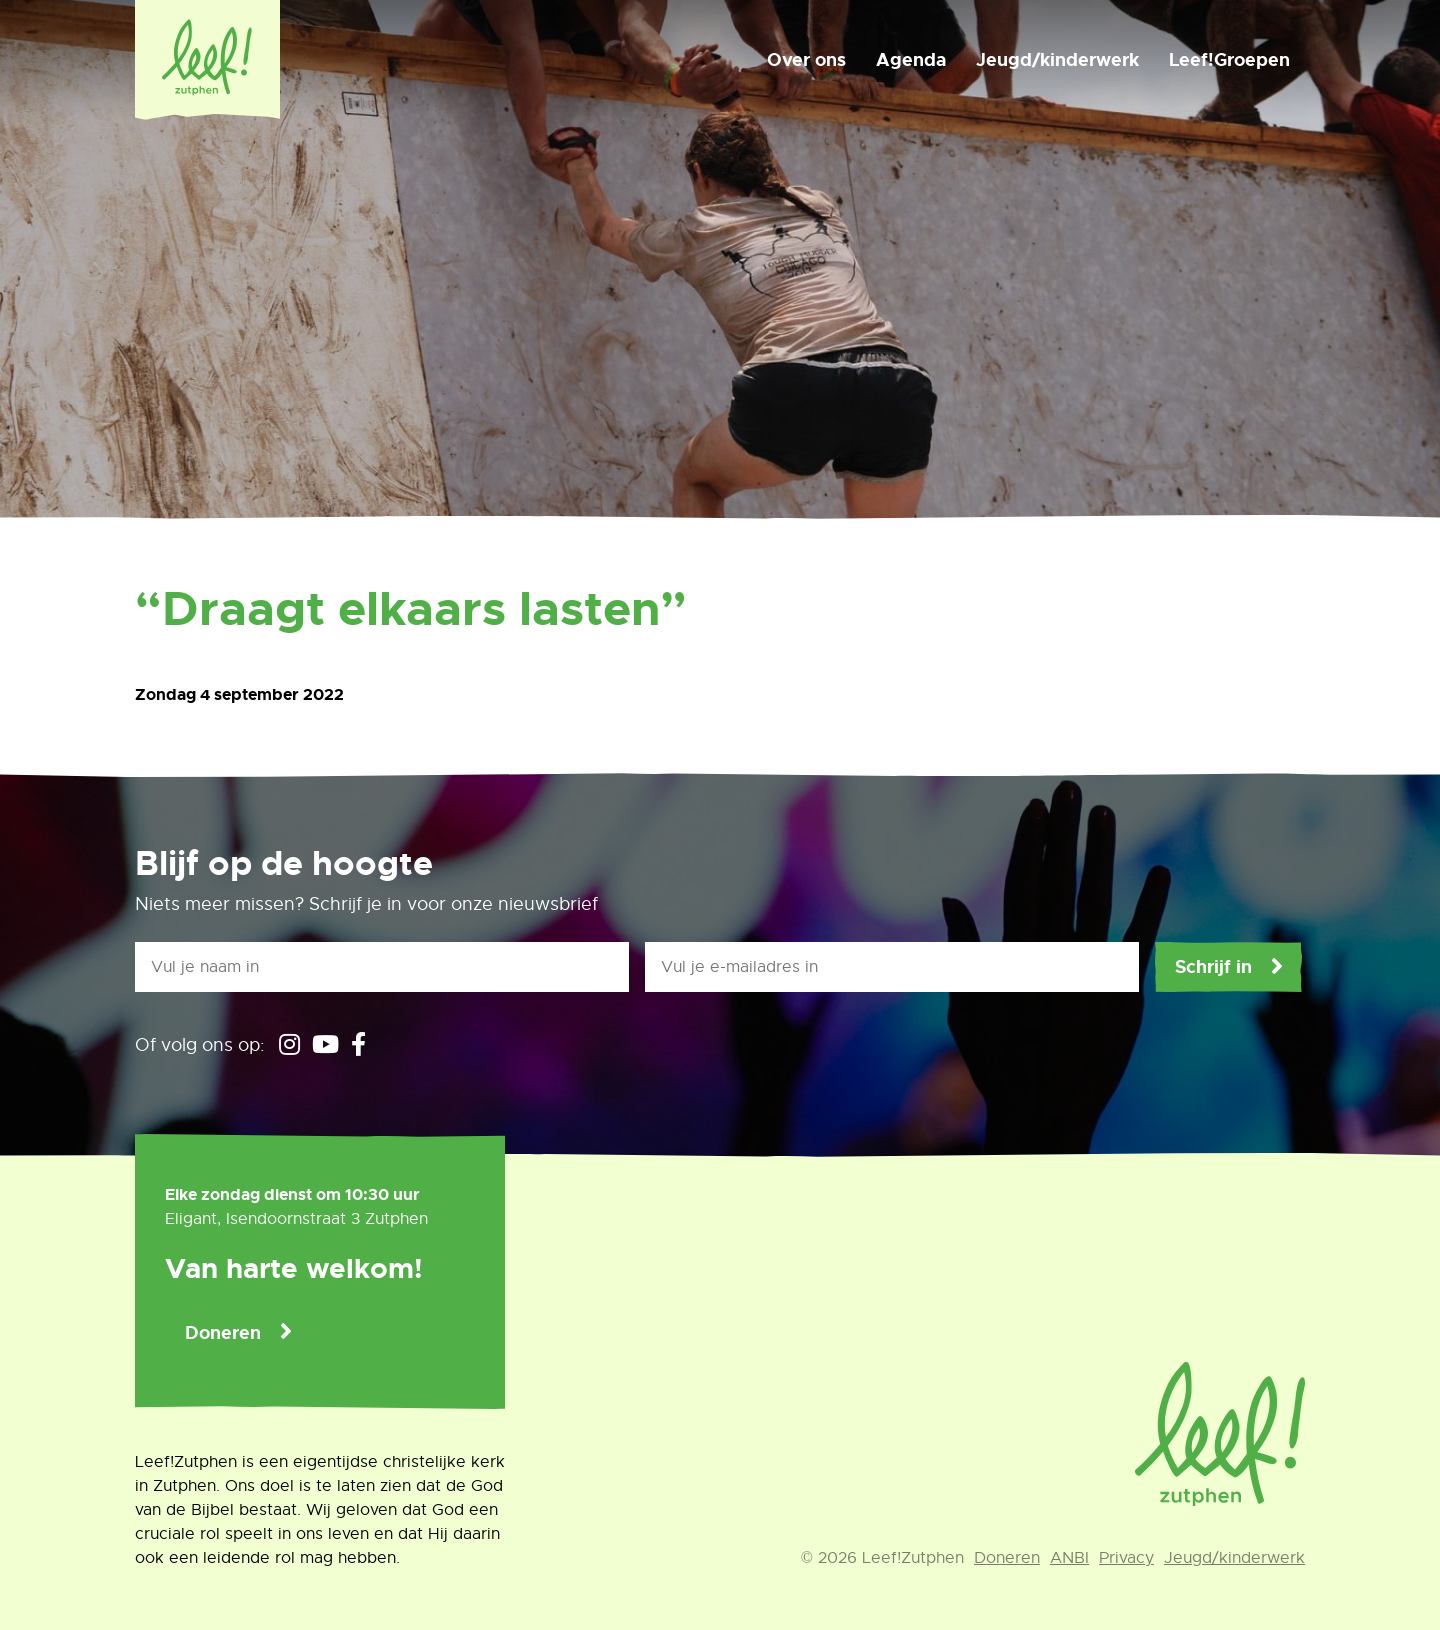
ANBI (1069, 1558)
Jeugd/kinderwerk (1057, 60)
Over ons (806, 60)
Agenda (911, 60)
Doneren (223, 1333)
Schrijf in (1213, 967)
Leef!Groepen (1229, 60)
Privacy (1126, 1558)
